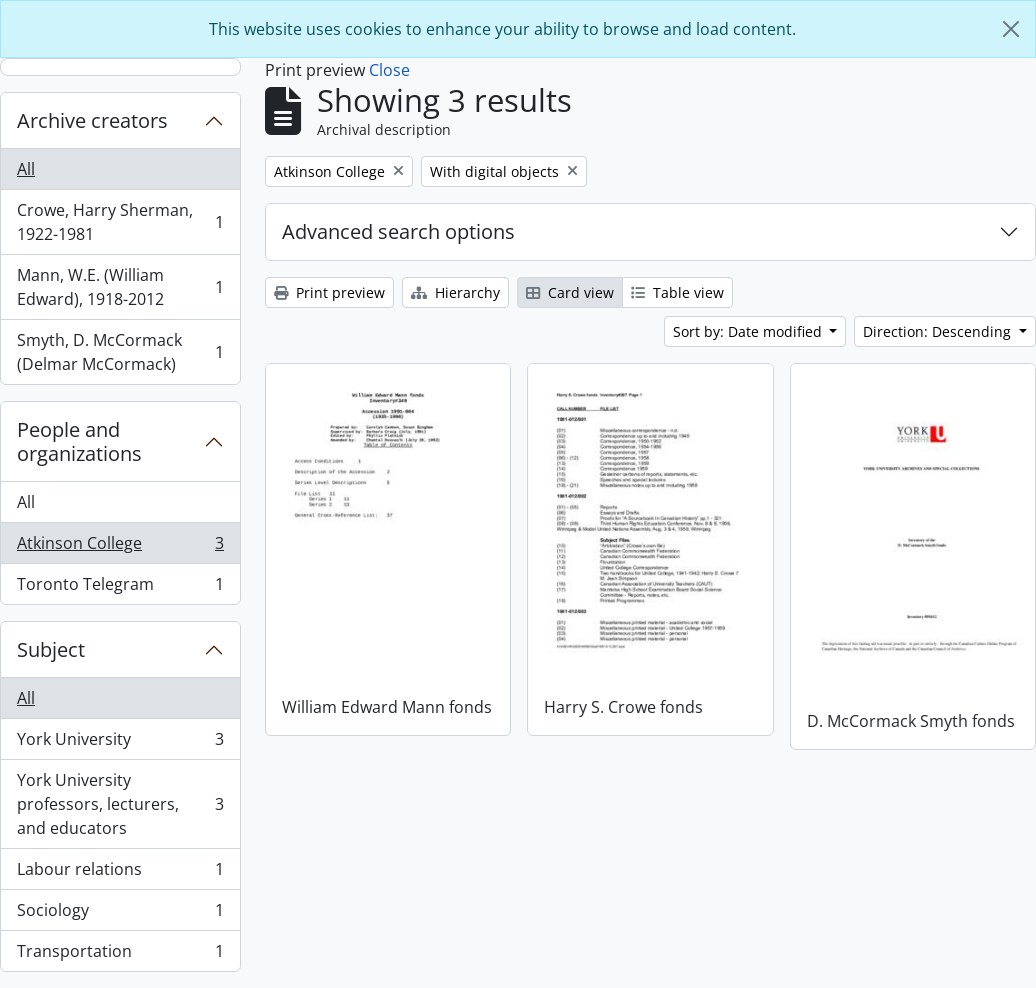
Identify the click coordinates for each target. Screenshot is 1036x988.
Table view (677, 292)
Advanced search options (398, 231)
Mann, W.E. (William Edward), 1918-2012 (120, 287)
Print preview (329, 292)
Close (389, 70)
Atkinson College (120, 547)
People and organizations (79, 441)
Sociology (120, 914)
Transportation (120, 955)
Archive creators (92, 120)
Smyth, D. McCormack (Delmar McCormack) (120, 352)
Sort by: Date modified (749, 331)
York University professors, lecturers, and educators (120, 804)
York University (120, 743)
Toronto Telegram (120, 588)
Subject (51, 649)
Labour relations (120, 873)
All (26, 169)
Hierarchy (455, 292)
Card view (570, 292)
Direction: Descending (939, 331)
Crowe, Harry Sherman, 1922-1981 (120, 222)
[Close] (1011, 29)
